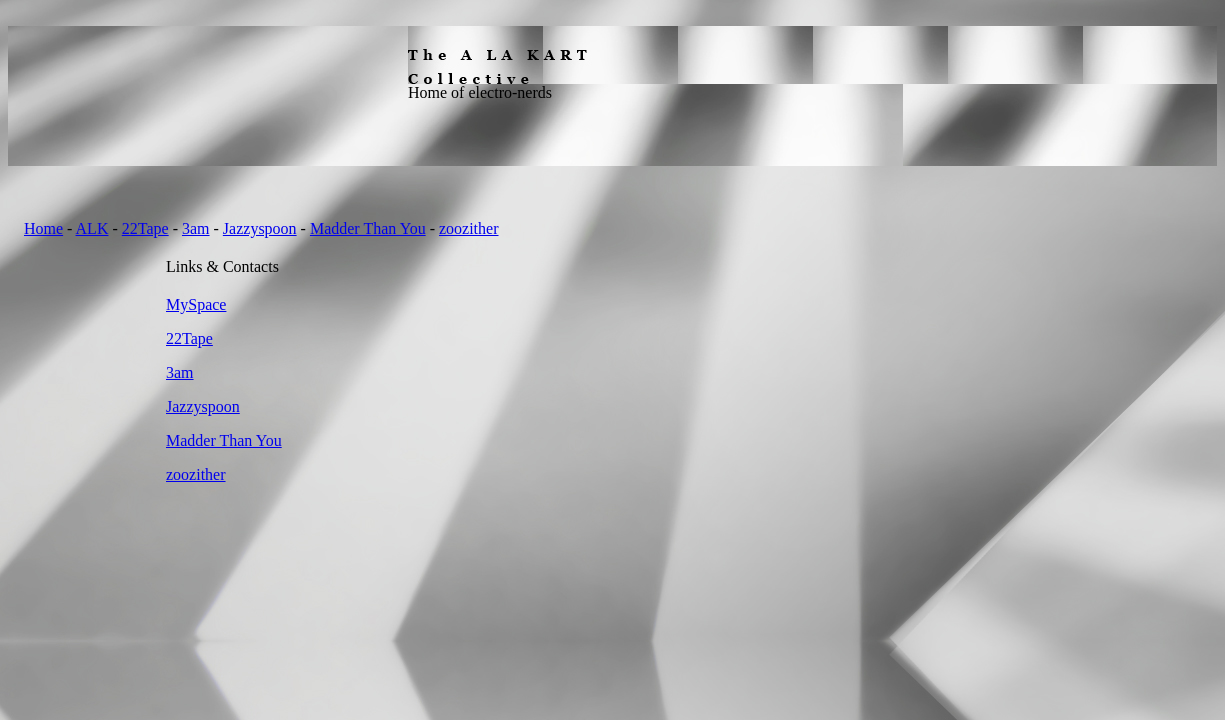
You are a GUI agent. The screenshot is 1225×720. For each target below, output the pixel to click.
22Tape (145, 228)
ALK (92, 228)
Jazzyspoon (260, 228)
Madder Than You (368, 228)
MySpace (196, 304)
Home (43, 228)
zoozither (469, 228)
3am (196, 228)
